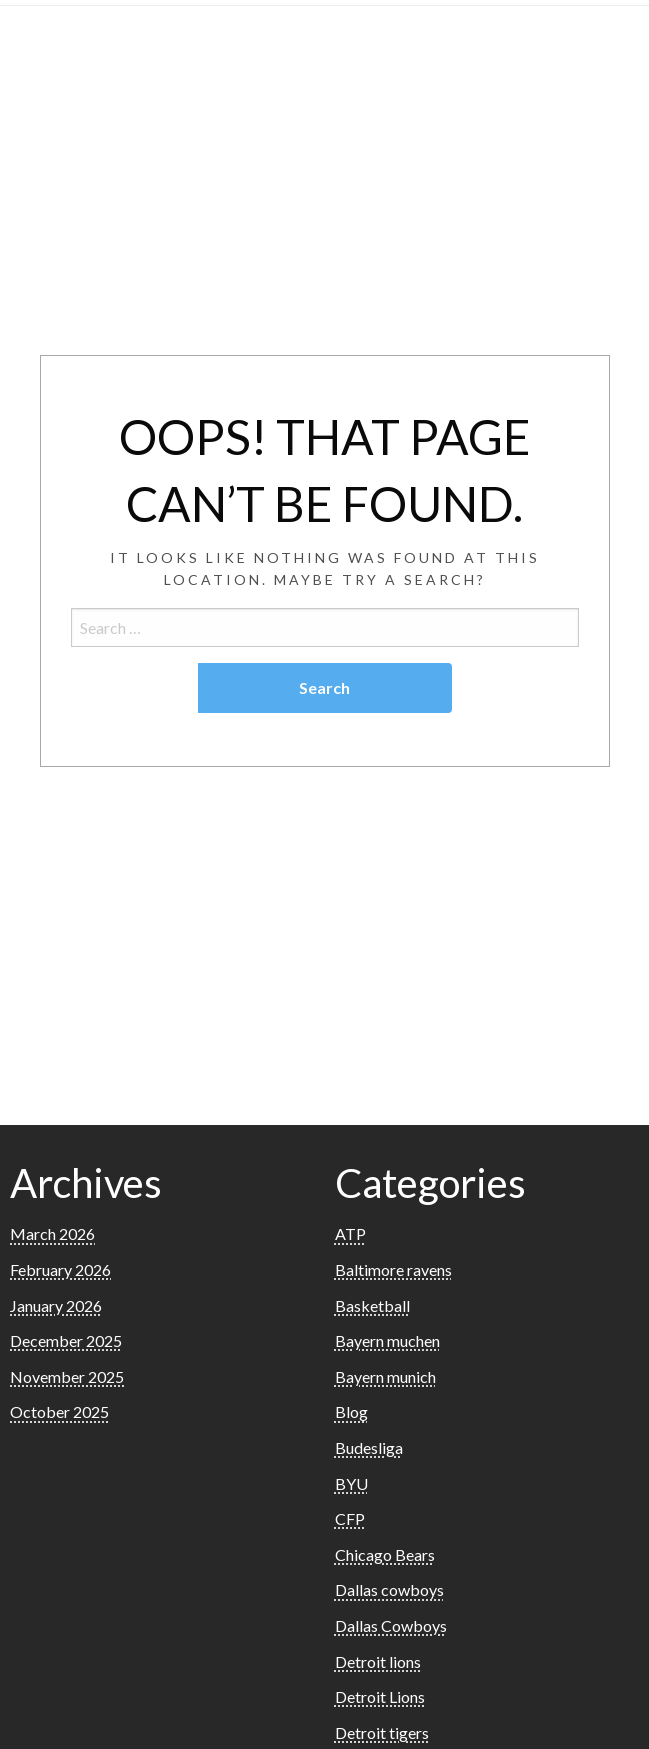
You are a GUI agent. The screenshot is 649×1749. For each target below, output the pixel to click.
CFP (350, 1518)
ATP (350, 1233)
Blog (351, 1411)
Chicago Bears (385, 1554)
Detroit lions (378, 1661)
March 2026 (52, 1233)
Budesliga (369, 1447)
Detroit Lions (380, 1696)
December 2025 (66, 1340)
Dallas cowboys (389, 1589)
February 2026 (60, 1269)
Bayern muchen (387, 1340)
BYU (351, 1483)
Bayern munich (385, 1376)
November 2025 (67, 1376)
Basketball (372, 1305)
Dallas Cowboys (391, 1625)
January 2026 (56, 1305)
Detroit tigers (382, 1732)
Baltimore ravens (393, 1269)
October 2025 (59, 1411)
